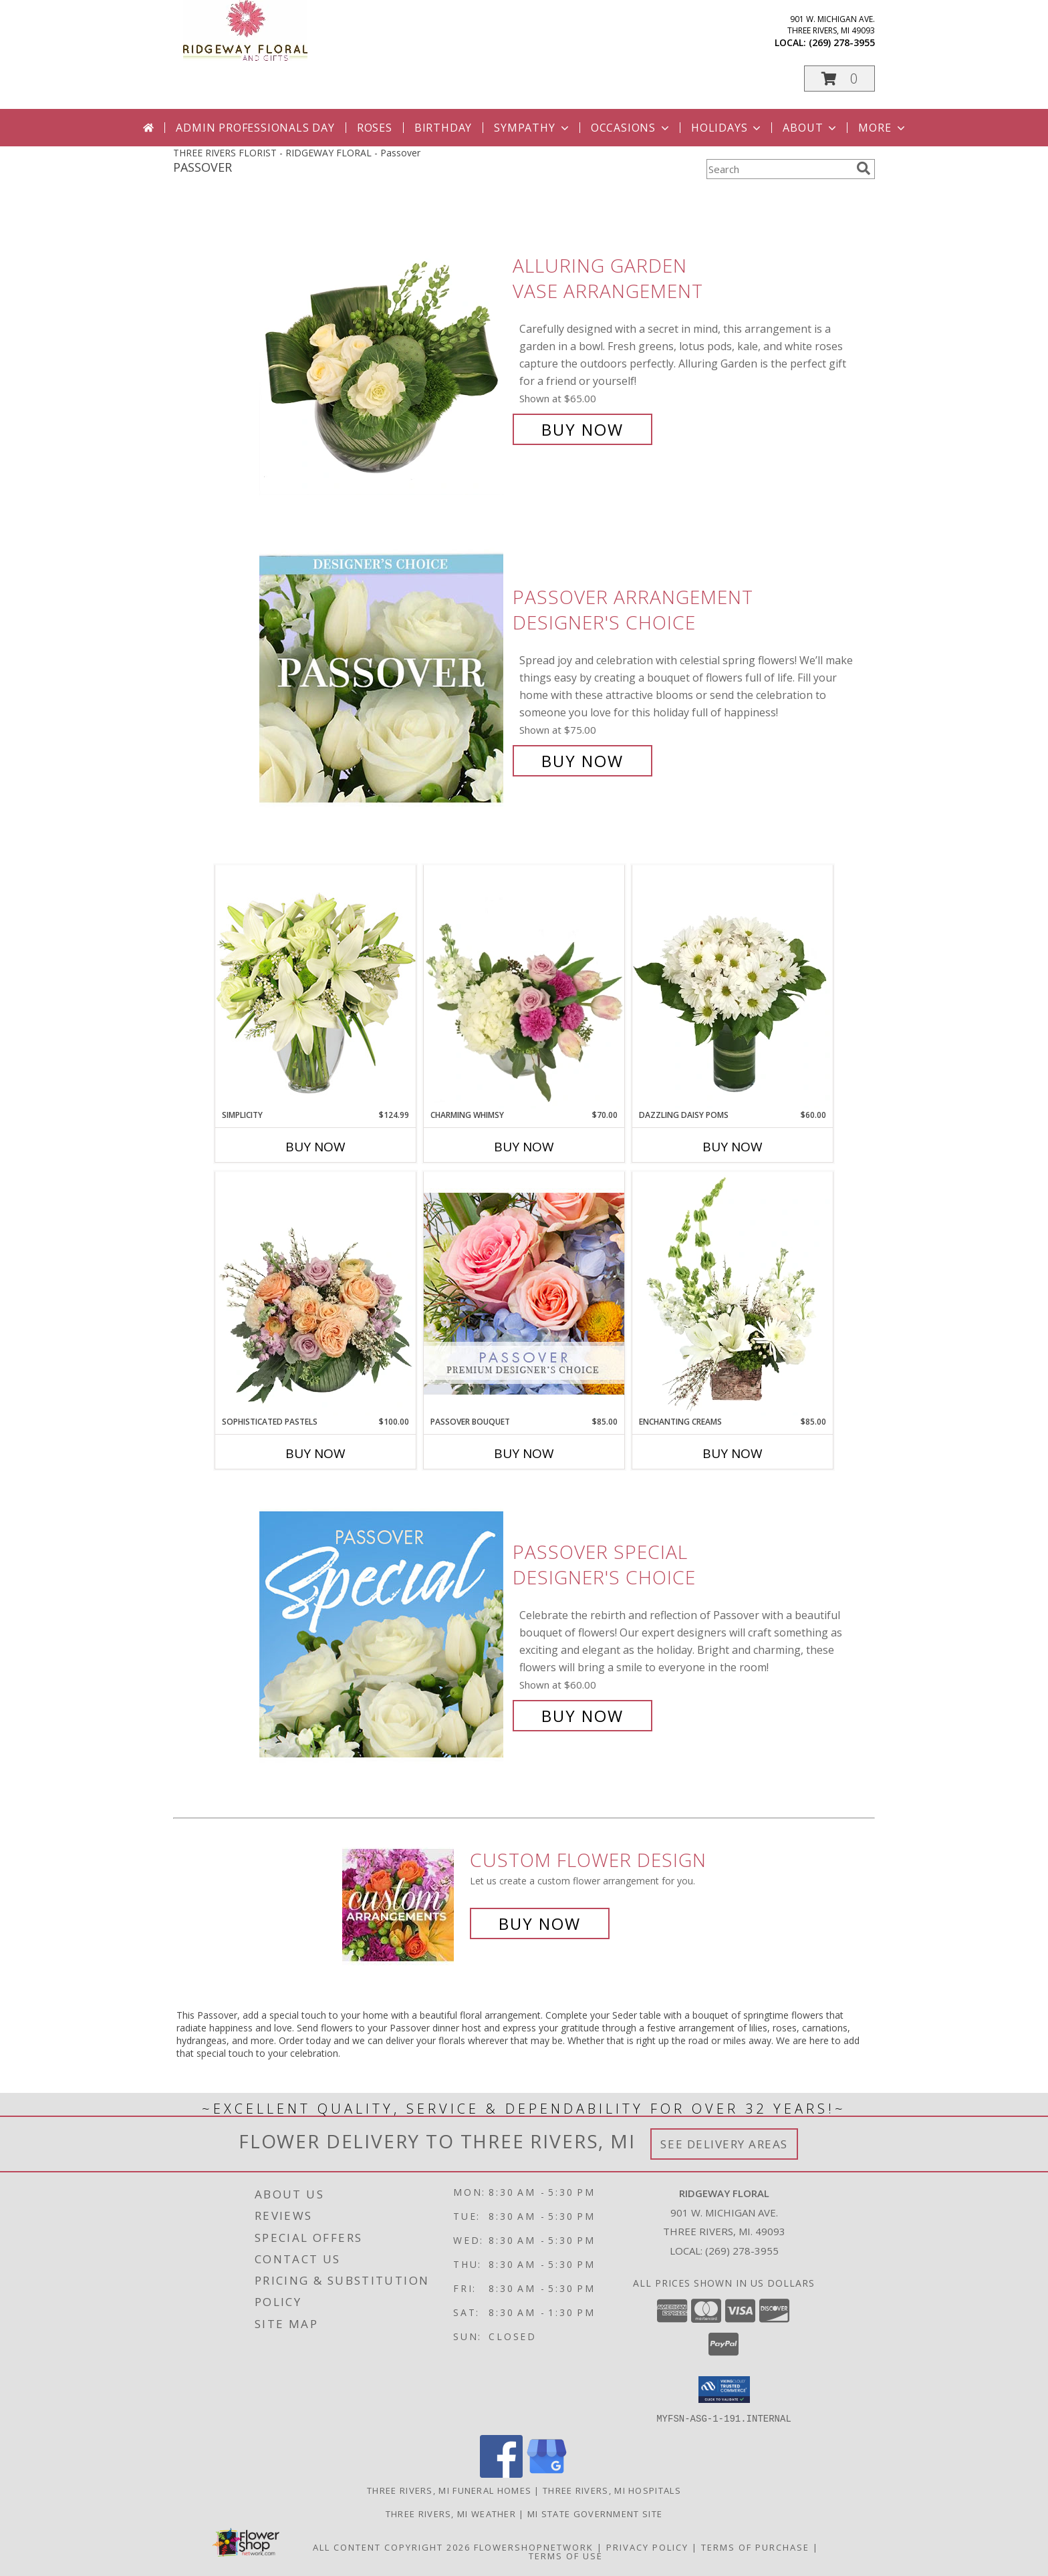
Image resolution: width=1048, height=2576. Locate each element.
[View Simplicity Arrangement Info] (315, 986)
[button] (839, 78)
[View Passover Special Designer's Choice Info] (382, 1634)
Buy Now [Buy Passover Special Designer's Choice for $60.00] (582, 1716)
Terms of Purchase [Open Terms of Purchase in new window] (755, 2547)
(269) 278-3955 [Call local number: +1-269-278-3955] (842, 42)
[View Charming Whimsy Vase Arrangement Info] (524, 987)
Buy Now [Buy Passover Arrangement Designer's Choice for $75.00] (582, 761)
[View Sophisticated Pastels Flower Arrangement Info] (315, 1293)
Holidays (727, 127)
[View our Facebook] (501, 2473)
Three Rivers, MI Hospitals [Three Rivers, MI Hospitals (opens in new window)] (612, 2490)
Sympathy (532, 127)
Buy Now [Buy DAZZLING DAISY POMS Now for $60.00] (732, 1146)
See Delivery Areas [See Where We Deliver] (724, 2144)
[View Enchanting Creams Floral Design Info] (732, 1293)
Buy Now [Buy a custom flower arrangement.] (540, 1923)
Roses (374, 127)
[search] (863, 168)
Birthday (443, 127)
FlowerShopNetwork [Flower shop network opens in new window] (534, 2547)
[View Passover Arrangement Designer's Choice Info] (382, 679)
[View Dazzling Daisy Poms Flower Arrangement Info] (732, 987)
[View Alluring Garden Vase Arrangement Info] (382, 347)
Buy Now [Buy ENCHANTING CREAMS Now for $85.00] (732, 1453)
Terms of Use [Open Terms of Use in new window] (566, 2555)
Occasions (631, 127)
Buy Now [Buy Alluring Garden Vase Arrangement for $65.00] (582, 429)
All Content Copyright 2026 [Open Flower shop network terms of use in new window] (392, 2547)
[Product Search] (778, 169)
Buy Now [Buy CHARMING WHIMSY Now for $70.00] (524, 1146)
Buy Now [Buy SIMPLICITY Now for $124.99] (315, 1146)
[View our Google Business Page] (546, 2473)
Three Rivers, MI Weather (451, 2513)
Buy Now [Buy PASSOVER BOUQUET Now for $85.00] (524, 1453)
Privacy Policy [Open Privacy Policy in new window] (647, 2547)
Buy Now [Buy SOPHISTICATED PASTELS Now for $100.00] (315, 1453)
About (811, 127)
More (882, 127)
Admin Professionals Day (255, 127)
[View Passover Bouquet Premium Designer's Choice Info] (524, 1293)
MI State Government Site (594, 2513)
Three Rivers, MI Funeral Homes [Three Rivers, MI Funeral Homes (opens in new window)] (449, 2490)
